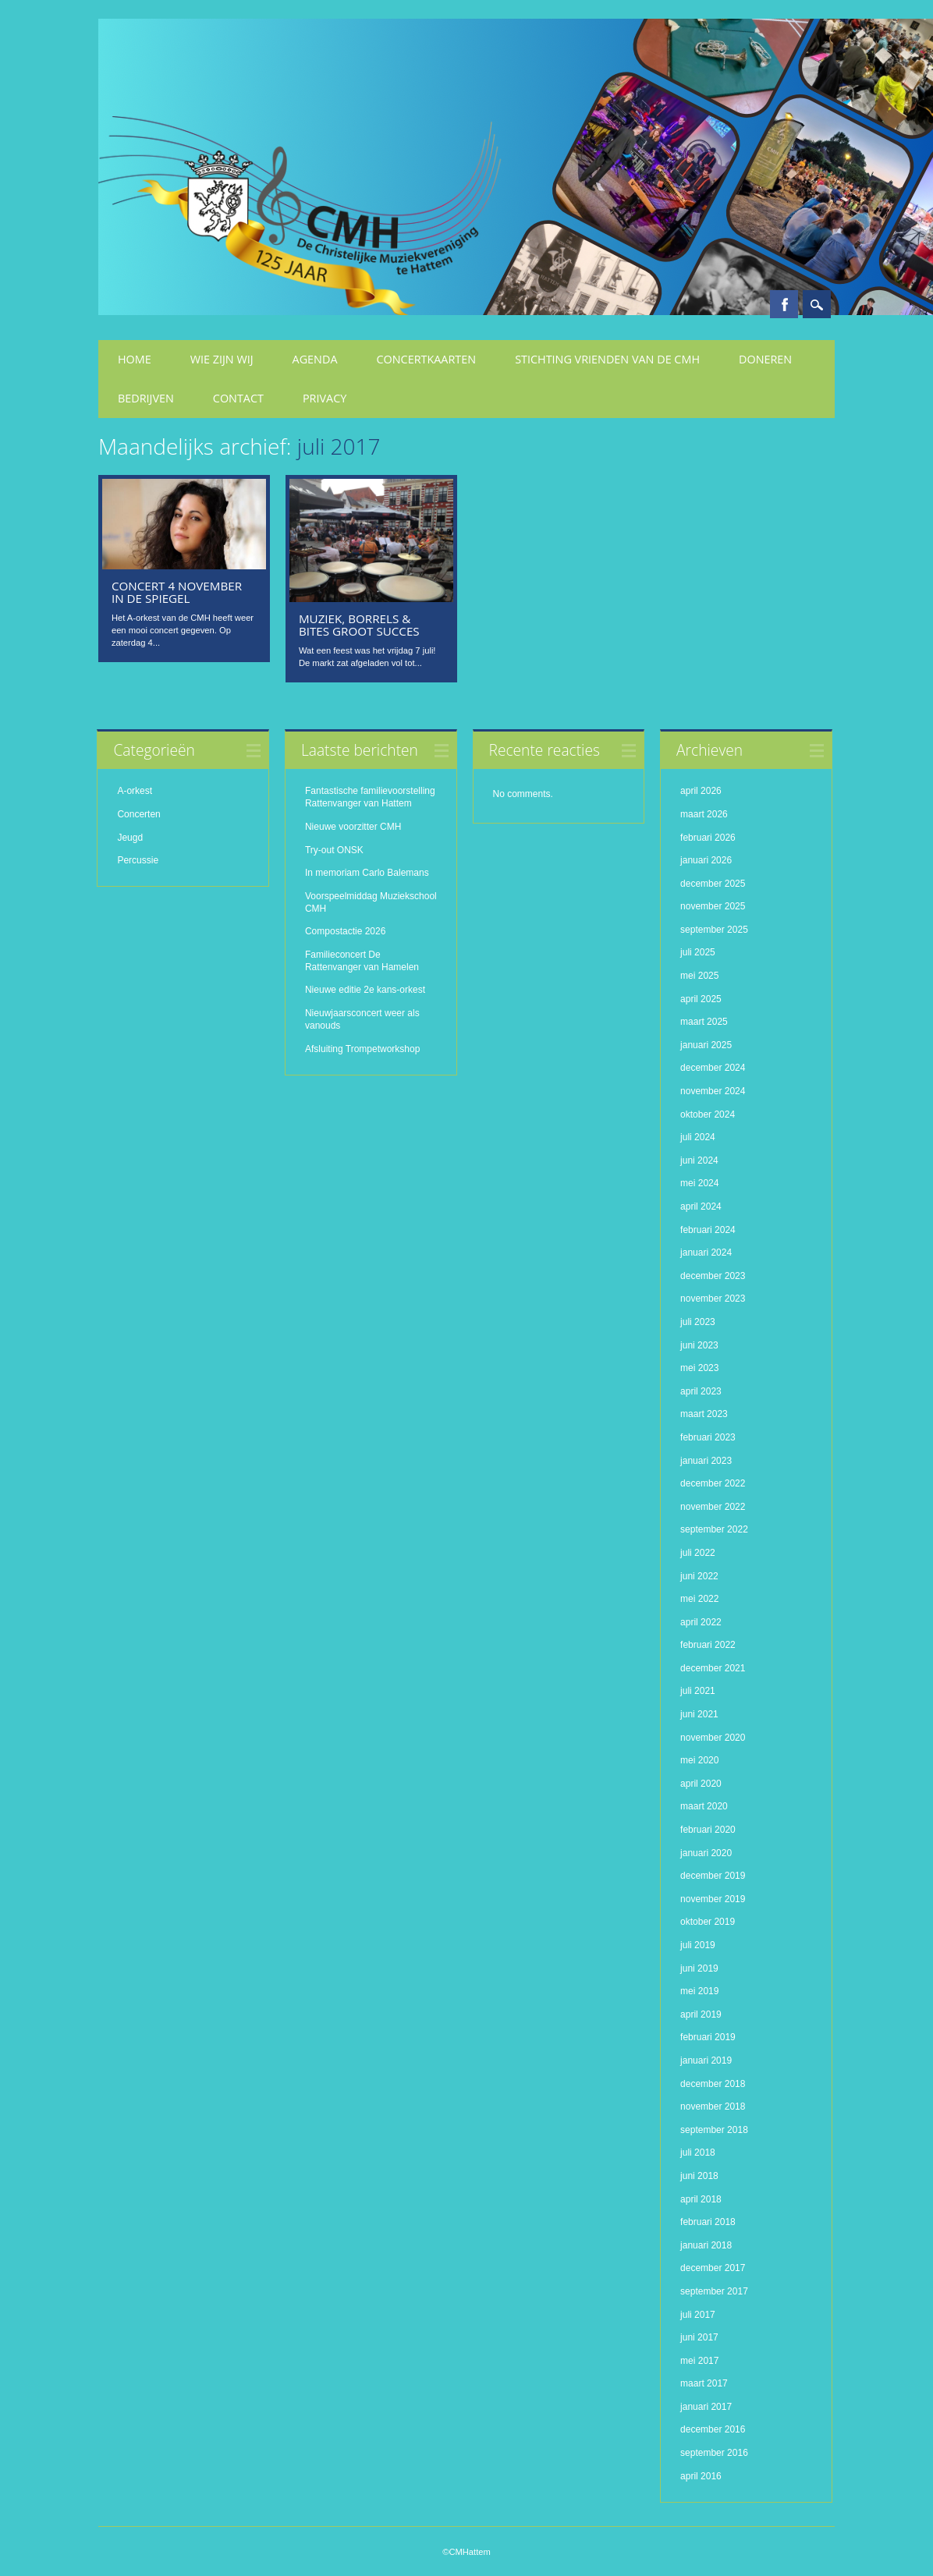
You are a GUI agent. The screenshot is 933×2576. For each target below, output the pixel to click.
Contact (238, 398)
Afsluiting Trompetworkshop (362, 1049)
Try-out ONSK (334, 850)
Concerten (138, 814)
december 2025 (712, 883)
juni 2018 (699, 2175)
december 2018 (712, 2083)
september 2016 (714, 2452)
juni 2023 (699, 1345)
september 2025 (714, 929)
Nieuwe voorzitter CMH (353, 826)
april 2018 (701, 2199)
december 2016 (712, 2429)
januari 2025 (706, 1045)
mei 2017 (699, 2360)
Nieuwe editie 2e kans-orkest (365, 989)
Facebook (784, 304)
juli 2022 (697, 1552)
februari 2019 (708, 2037)
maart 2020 (704, 1806)
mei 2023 (699, 1367)
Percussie (137, 860)
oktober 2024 (707, 1114)
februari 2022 (708, 1644)
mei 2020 (699, 1760)
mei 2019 (699, 1991)
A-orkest (134, 790)
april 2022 (701, 1622)
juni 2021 (699, 1714)
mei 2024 (699, 1183)
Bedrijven (146, 398)
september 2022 (714, 1529)
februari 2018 (708, 2221)
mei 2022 (699, 1598)
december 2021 (712, 1668)
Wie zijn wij (222, 359)
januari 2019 (706, 2060)
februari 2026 (708, 837)
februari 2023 (708, 1437)
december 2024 (712, 1067)
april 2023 (701, 1391)
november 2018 (712, 2106)
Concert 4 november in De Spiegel (177, 592)
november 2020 (712, 1737)
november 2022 (712, 1506)
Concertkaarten (427, 359)
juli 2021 (697, 1690)
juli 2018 (697, 2152)
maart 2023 (704, 1413)
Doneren (765, 359)
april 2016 (701, 2476)
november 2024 (712, 1091)
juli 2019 (697, 1945)
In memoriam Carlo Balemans (367, 872)
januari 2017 (706, 2406)
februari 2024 (708, 1229)
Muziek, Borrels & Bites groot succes (359, 625)
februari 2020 (708, 1829)
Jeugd (130, 837)
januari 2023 (706, 1460)
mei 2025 (699, 975)
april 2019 (701, 2014)
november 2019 (712, 1899)
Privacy (324, 398)
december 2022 (712, 1483)
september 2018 (714, 2129)
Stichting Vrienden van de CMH (607, 359)
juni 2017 (699, 2337)
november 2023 (712, 1298)
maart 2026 (704, 814)
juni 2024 (699, 1160)
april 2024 (701, 1206)
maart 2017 (704, 2383)
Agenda (315, 359)
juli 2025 (697, 952)
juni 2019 (699, 1968)
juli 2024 (697, 1137)
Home (134, 359)
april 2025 (701, 999)
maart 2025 (704, 1021)
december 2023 (712, 1275)
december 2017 (712, 2267)
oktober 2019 (707, 1921)
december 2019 (712, 1875)
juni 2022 (699, 1576)
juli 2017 (697, 2314)
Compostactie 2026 (345, 931)
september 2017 (714, 2291)
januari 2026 (706, 860)
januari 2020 (706, 1853)
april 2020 (701, 1783)
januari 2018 (706, 2245)
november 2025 (712, 906)
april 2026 (701, 790)
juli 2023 (697, 1321)
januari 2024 (706, 1252)
